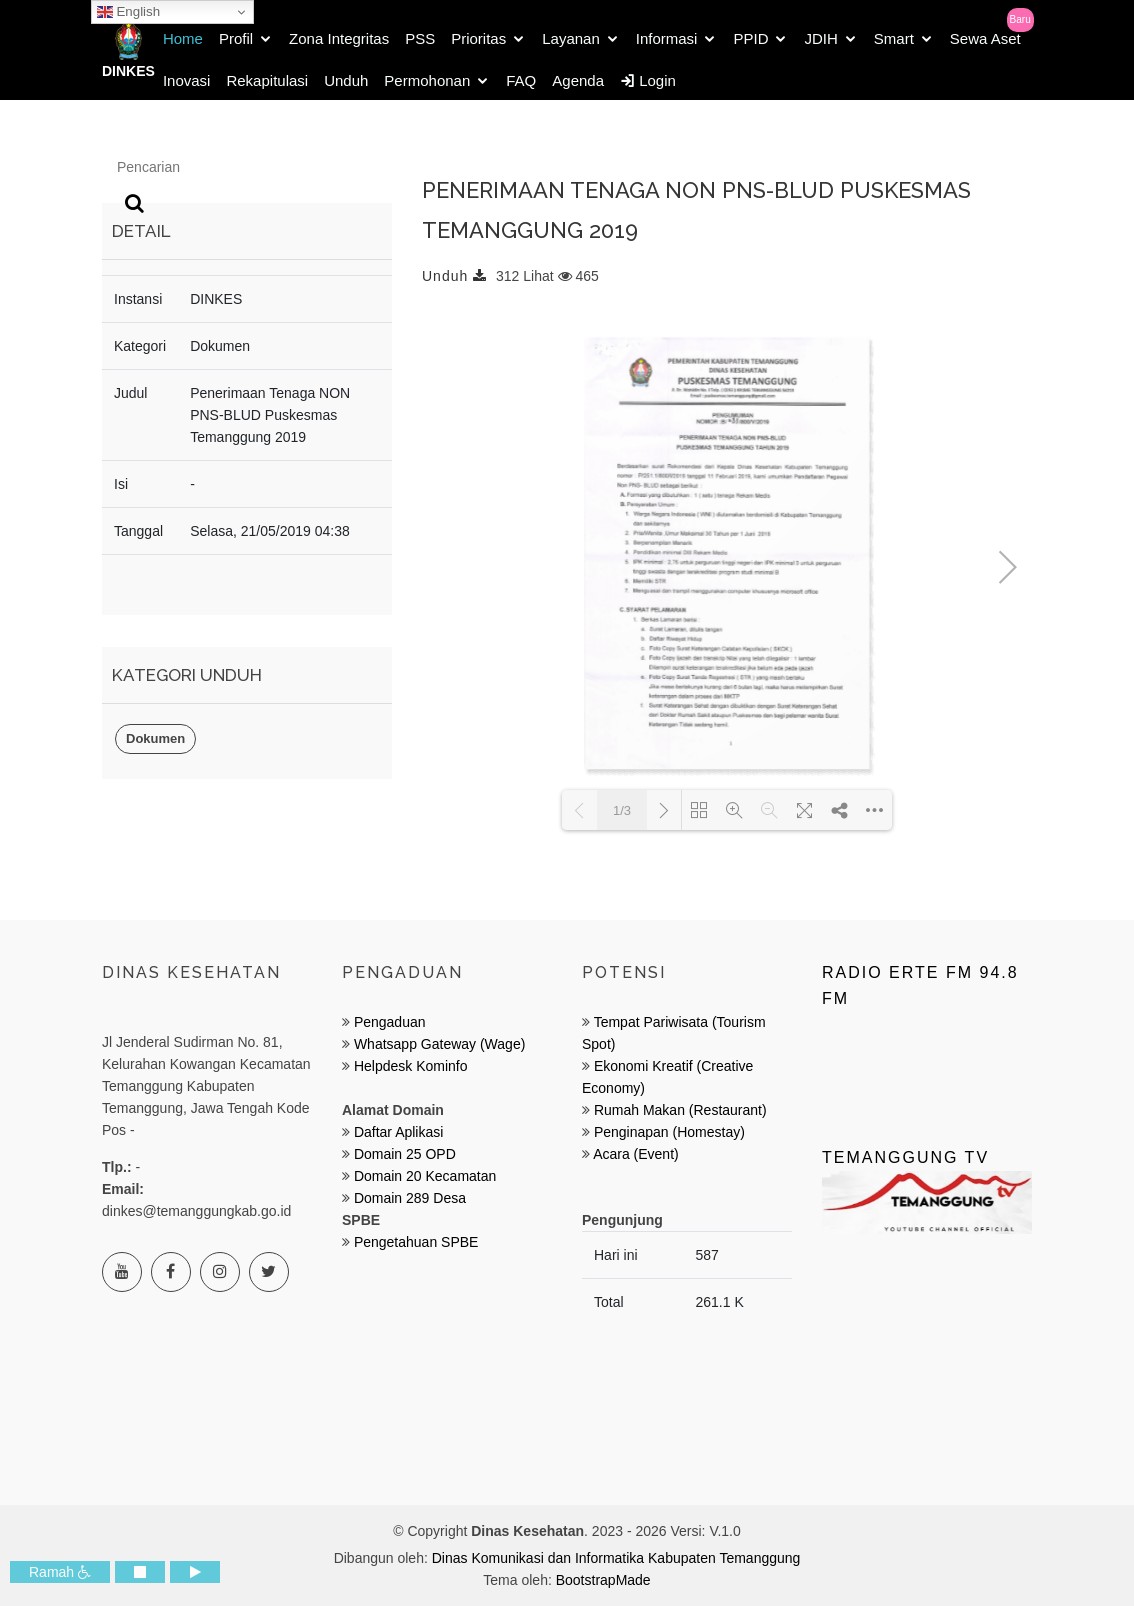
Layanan (571, 38)
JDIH (820, 38)
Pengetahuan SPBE (416, 1242)
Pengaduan (388, 1022)
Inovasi (187, 80)
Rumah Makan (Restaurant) (680, 1110)
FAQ (521, 80)
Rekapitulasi (267, 80)
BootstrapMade (603, 1580)
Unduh (346, 80)
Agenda (578, 80)
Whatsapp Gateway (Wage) (437, 1044)
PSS (420, 38)
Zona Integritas (339, 38)
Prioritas (478, 38)
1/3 (622, 810)
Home (183, 38)
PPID (750, 38)
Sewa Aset (985, 38)
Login (648, 80)
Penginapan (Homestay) (669, 1132)
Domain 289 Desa (410, 1198)
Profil (236, 38)
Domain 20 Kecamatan (425, 1176)
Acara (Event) (636, 1154)
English (128, 12)
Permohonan (427, 80)
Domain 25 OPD (405, 1154)
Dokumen (155, 738)
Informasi (667, 38)
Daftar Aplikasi (398, 1132)
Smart (894, 38)
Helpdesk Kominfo (409, 1066)
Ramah (60, 1572)
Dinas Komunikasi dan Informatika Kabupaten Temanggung (616, 1558)
